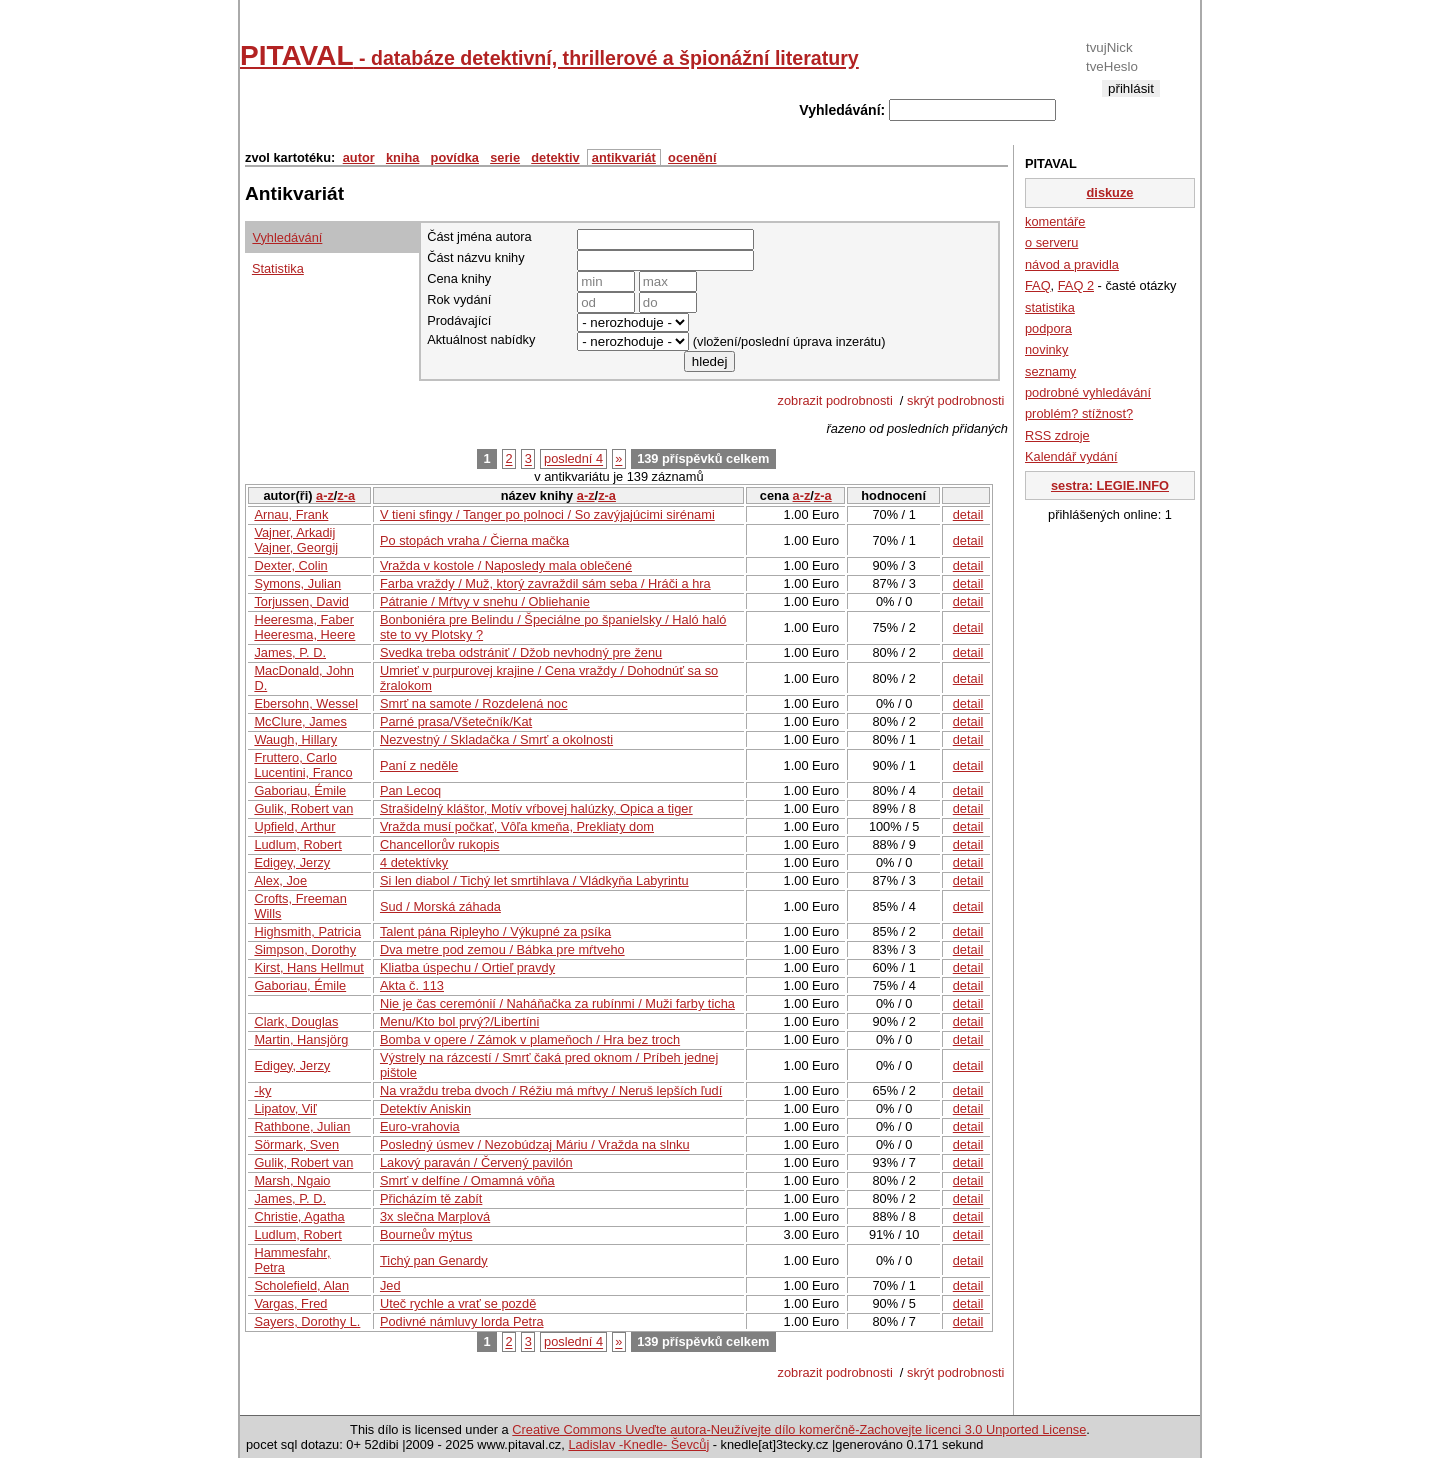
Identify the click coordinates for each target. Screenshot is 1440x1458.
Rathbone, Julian (302, 1126)
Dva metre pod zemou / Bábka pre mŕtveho (502, 949)
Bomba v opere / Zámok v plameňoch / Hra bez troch (530, 1039)
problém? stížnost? (1079, 413)
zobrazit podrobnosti (837, 400)
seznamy (1050, 371)
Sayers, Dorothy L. (307, 1321)
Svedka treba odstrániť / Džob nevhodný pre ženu (521, 652)
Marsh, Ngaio (292, 1180)
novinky (1046, 349)
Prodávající (459, 320)
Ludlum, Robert (298, 844)
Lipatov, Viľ (285, 1108)
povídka (455, 157)
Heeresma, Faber (304, 619)
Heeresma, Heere (304, 634)
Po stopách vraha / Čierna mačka (474, 540)
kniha (402, 157)
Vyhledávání (287, 237)
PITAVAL (549, 55)
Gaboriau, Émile (300, 790)
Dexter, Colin (290, 565)
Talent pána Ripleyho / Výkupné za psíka (495, 931)
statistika (1050, 307)
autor (359, 157)
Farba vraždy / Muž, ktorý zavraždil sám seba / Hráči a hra (545, 583)
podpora (1048, 328)
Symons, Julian (297, 583)
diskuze (1110, 192)
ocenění (692, 157)
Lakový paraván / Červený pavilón (476, 1162)
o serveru (1051, 242)
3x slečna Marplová (435, 1216)
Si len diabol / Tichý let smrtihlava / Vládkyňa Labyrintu (534, 880)
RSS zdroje (1057, 435)
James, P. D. (290, 652)
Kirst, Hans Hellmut (309, 967)
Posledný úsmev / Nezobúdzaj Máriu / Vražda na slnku (535, 1144)
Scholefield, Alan (301, 1285)
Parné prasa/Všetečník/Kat (456, 721)
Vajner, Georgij (296, 547)
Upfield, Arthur (294, 826)
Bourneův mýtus (426, 1234)
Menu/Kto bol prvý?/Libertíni (459, 1021)
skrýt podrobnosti (957, 400)
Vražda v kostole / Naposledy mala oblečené (506, 565)
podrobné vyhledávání (1088, 392)
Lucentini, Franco (303, 772)
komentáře (1055, 221)
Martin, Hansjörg (301, 1039)
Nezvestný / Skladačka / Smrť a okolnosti (496, 739)
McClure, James (300, 721)
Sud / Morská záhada (440, 906)
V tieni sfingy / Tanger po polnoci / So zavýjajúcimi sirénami (547, 514)
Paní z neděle (419, 765)
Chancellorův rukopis (440, 844)
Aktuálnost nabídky (481, 339)
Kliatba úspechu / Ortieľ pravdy (467, 967)
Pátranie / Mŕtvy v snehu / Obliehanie (485, 601)
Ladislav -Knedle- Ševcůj (638, 1444)
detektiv (555, 157)
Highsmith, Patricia (307, 931)
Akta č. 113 (412, 985)
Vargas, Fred (290, 1303)
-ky (262, 1090)
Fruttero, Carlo (295, 757)
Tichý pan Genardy (434, 1260)
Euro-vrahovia (420, 1126)
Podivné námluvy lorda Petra (462, 1321)
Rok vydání (459, 299)
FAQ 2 (1076, 285)
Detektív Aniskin (425, 1108)
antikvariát (624, 157)
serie (505, 157)
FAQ (1038, 285)
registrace (1130, 104)
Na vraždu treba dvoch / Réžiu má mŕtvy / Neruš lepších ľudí (551, 1090)
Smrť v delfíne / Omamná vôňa (467, 1180)
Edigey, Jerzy (292, 862)
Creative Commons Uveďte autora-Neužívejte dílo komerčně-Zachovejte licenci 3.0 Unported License (799, 1429)
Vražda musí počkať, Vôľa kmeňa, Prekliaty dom (517, 826)
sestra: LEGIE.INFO (1110, 485)
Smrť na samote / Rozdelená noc (474, 703)
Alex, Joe (280, 880)
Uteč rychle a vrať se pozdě (458, 1303)
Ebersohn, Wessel (306, 703)
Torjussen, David (301, 601)
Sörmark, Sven (296, 1144)
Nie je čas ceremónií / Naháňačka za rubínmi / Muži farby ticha (557, 1003)
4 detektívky (414, 862)
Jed (390, 1285)
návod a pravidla (1072, 264)
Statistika (278, 268)
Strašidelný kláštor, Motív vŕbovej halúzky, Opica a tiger (536, 808)
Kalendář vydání (1071, 456)
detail (968, 514)
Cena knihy (459, 278)
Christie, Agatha (299, 1216)
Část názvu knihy (475, 257)
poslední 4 (573, 459)
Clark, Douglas (296, 1021)
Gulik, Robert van (303, 808)
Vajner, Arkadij (294, 532)
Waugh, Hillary (295, 739)
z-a (346, 495)
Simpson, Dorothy (305, 949)
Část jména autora (479, 236)
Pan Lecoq (410, 790)
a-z (325, 495)
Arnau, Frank (291, 514)
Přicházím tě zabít (431, 1198)
